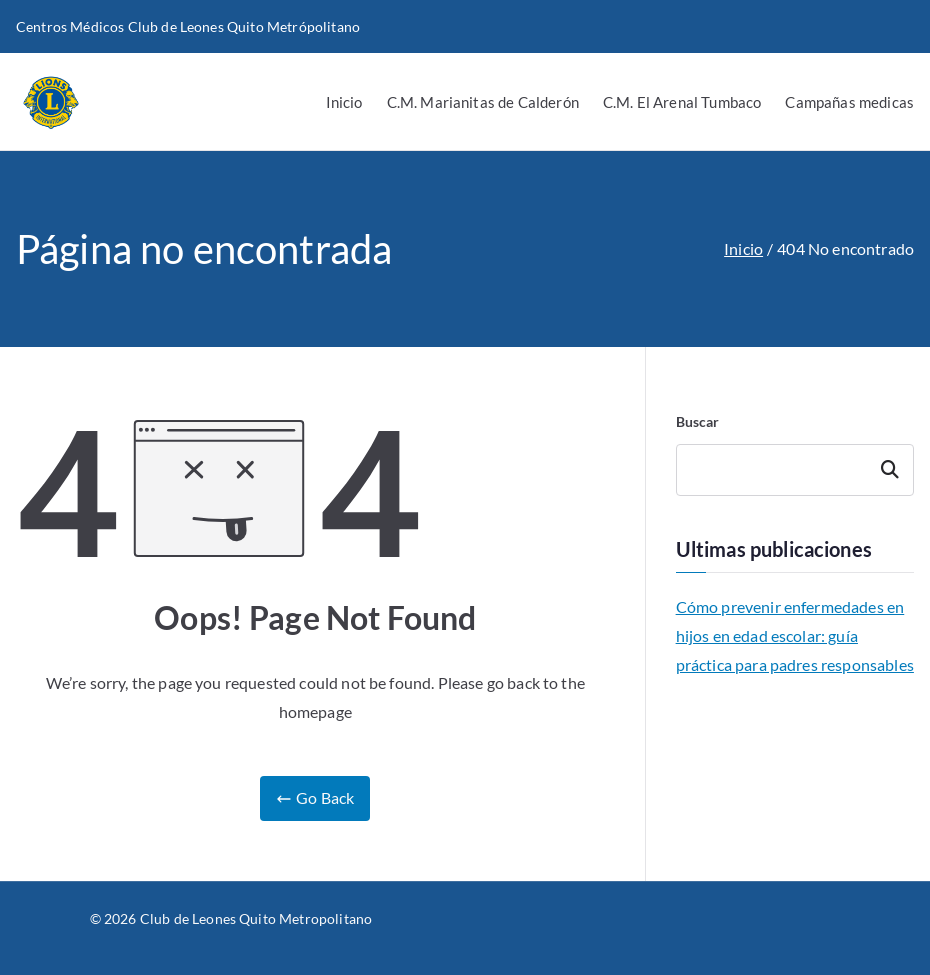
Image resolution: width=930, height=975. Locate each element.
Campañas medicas (849, 102)
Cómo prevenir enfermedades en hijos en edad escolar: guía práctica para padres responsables (795, 635)
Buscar (698, 421)
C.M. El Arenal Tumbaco (682, 102)
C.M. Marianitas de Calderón (483, 102)
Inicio (344, 102)
